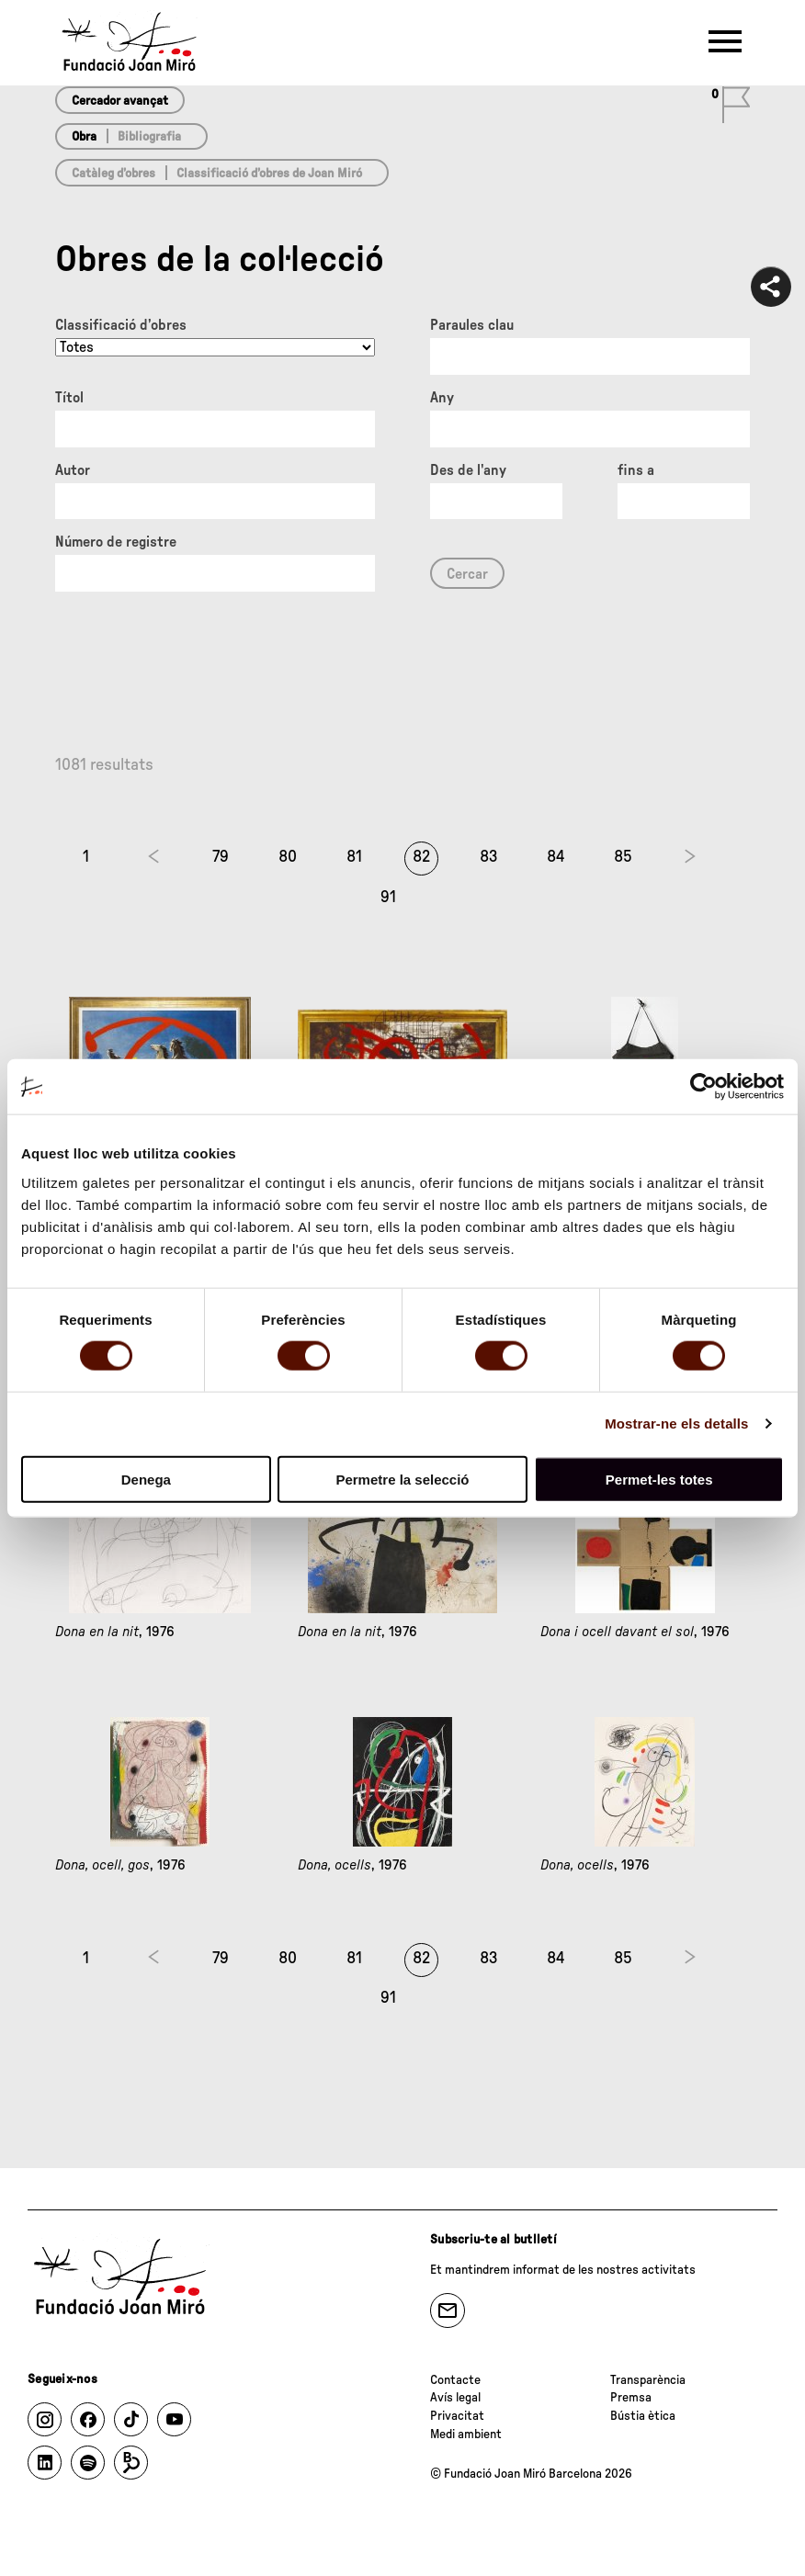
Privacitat (457, 2416)
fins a (636, 470)
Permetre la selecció (402, 1478)
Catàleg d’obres (113, 173)
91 (388, 897)
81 (354, 857)
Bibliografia (149, 136)
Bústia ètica (642, 2416)
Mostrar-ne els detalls (676, 1423)
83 (489, 857)
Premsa (631, 2397)
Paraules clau (472, 325)
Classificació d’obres (121, 325)
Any (442, 397)
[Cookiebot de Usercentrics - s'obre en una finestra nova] (703, 1087)
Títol (69, 397)
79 (220, 857)
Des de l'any (468, 470)
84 (556, 857)
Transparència (648, 2380)
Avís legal (455, 2397)
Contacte (455, 2380)
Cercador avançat (120, 101)
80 (287, 857)
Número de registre (115, 542)
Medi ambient (466, 2434)
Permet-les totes (659, 1478)
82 (421, 857)
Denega (146, 1478)
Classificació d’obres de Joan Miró (269, 173)
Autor (72, 470)
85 (623, 857)
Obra (84, 136)
